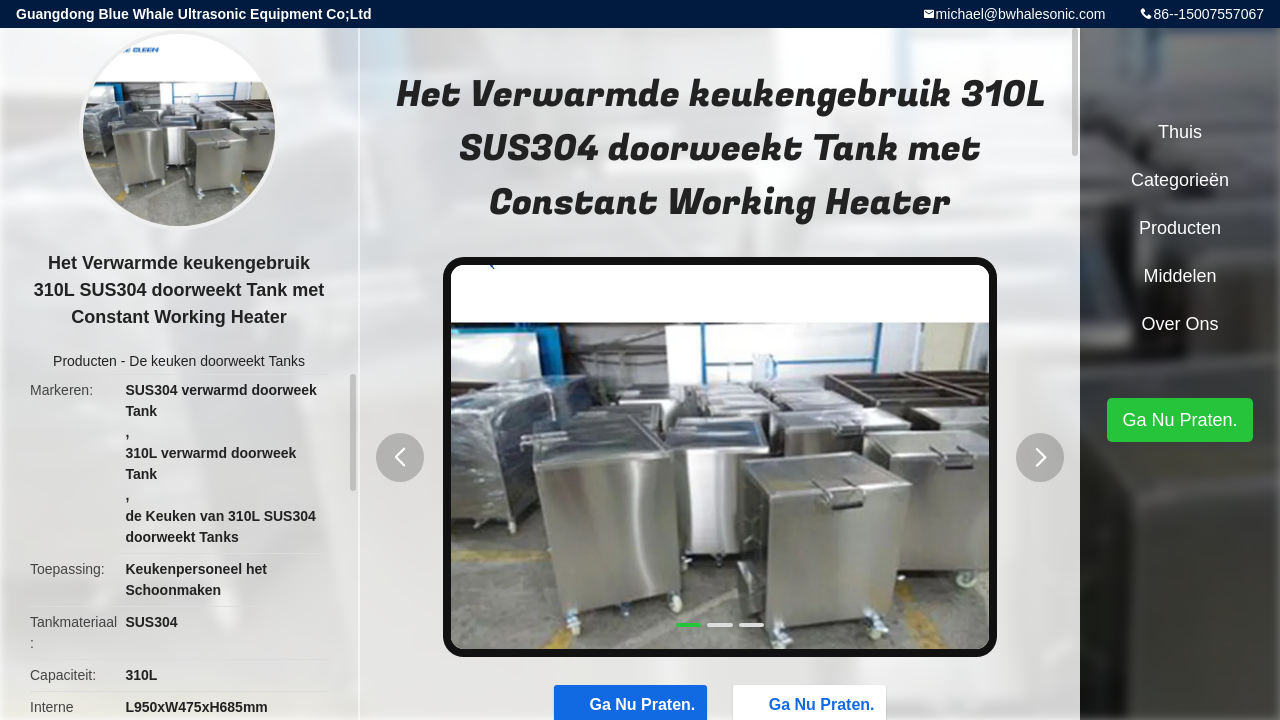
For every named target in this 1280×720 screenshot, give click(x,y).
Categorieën (1180, 180)
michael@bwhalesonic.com (1021, 14)
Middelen (1179, 276)
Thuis (1180, 132)
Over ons (1179, 324)
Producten (85, 361)
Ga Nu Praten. (1179, 420)
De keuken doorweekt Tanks (217, 361)
